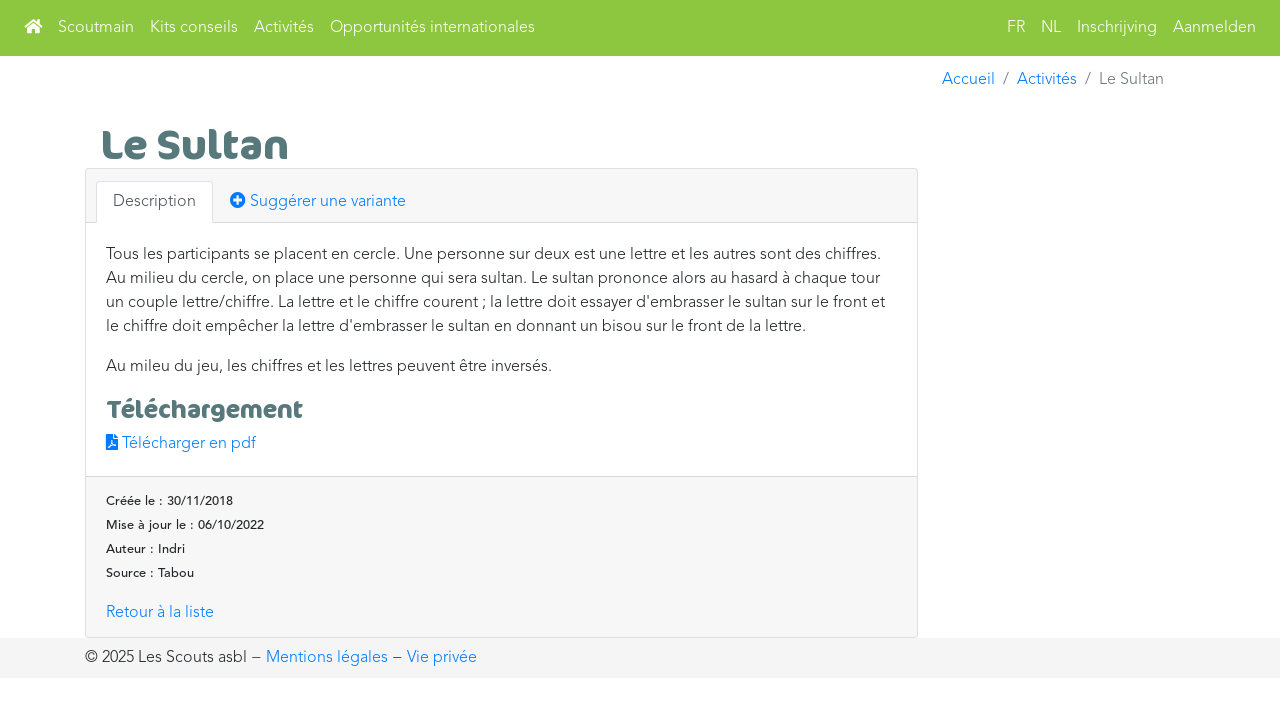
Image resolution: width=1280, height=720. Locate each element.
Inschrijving (1117, 28)
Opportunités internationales (432, 28)
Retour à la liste (160, 613)
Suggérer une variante (318, 201)
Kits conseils (194, 28)
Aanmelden (1214, 28)
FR (1016, 28)
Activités (284, 28)
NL (1051, 28)
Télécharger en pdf (181, 444)
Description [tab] (154, 202)
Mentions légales (327, 658)
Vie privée (442, 658)
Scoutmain (96, 28)
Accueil (968, 80)
